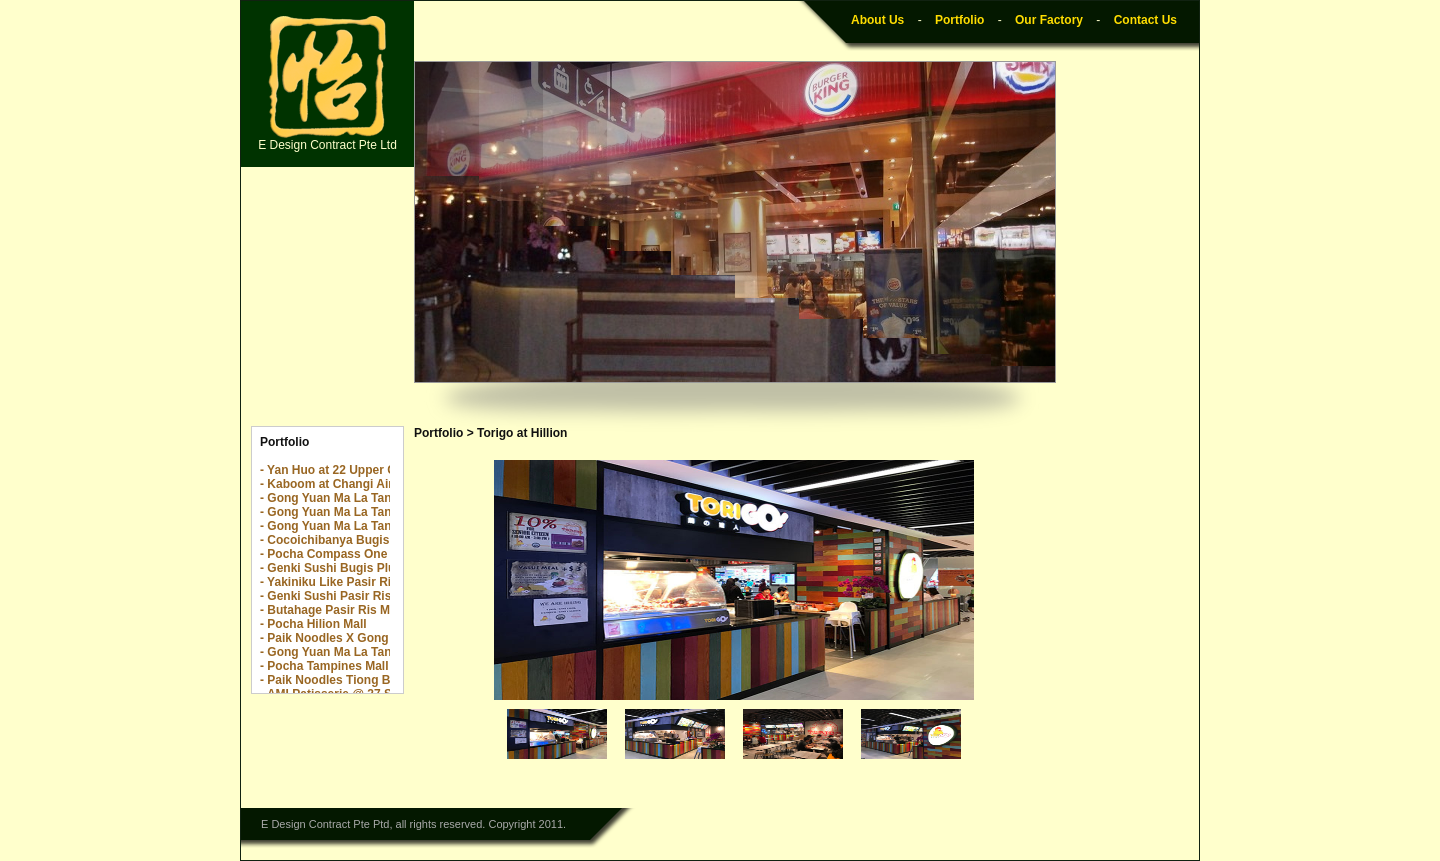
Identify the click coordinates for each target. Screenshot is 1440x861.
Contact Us (1145, 20)
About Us (877, 20)
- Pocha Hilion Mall (313, 624)
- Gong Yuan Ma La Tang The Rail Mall (368, 512)
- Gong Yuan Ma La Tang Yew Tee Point (371, 526)
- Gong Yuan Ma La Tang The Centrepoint (377, 498)
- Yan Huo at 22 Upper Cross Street (359, 470)
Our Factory (1049, 20)
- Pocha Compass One (323, 554)
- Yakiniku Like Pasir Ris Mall (342, 582)
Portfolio (959, 20)
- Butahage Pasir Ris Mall (331, 610)
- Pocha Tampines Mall (324, 666)
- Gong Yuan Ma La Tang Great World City (378, 652)
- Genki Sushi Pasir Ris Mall (339, 596)
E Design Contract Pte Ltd (327, 84)
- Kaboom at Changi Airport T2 (347, 484)
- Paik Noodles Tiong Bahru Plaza (355, 680)
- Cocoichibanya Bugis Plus (339, 540)
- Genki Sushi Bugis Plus (331, 568)
